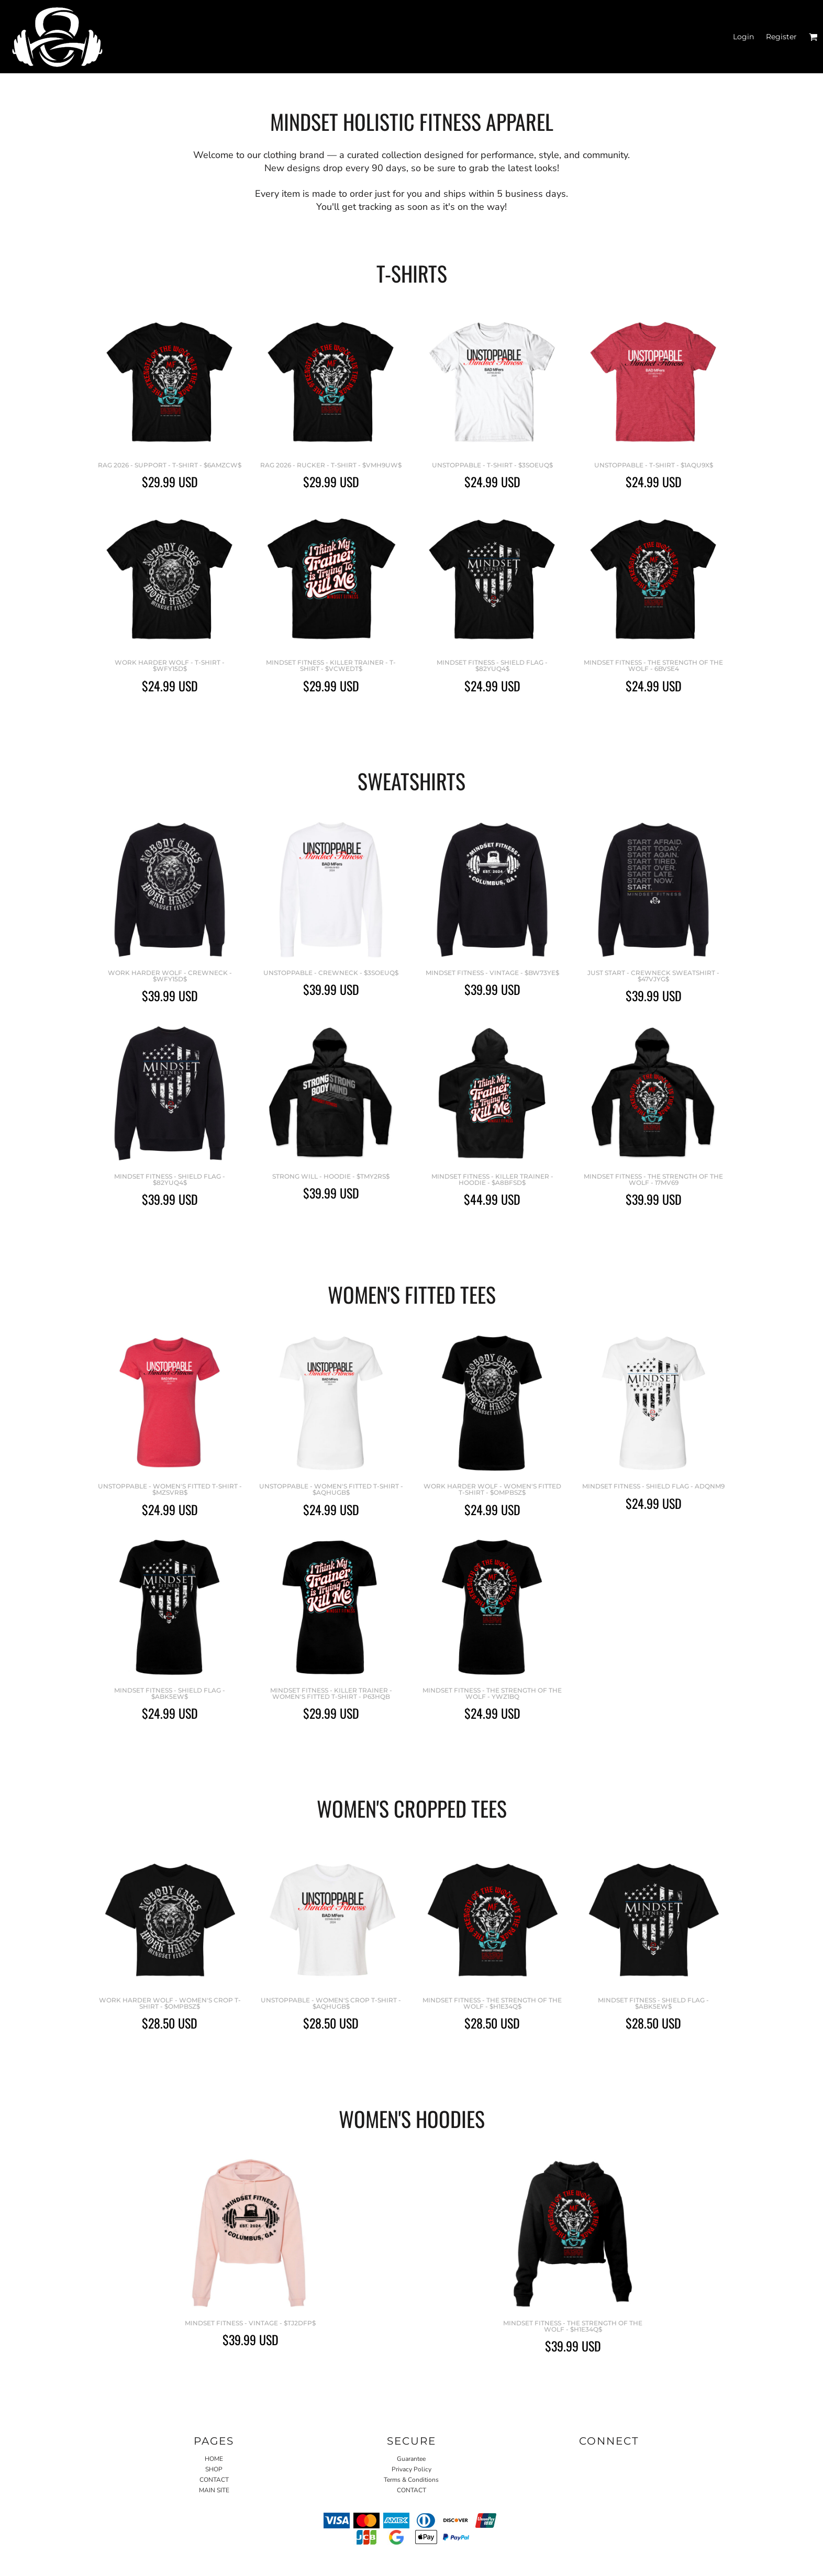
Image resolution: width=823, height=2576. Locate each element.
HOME (214, 2459)
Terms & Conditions (411, 2480)
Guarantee (411, 2459)
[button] (813, 36)
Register (781, 36)
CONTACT (214, 2480)
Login (743, 36)
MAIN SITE (214, 2490)
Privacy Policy (411, 2469)
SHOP (214, 2469)
